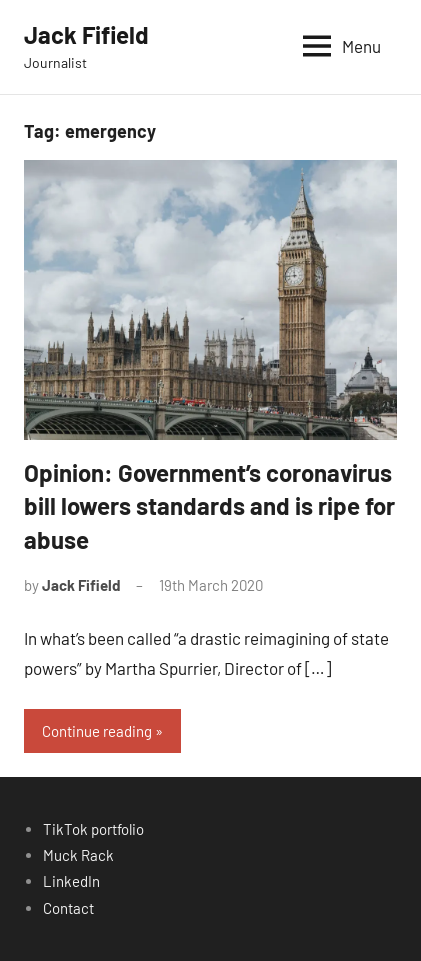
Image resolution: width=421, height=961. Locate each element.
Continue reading (97, 731)
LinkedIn (71, 881)
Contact (68, 908)
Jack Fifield (86, 34)
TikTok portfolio (93, 829)
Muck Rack (78, 855)
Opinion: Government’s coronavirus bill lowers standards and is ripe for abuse (209, 506)
